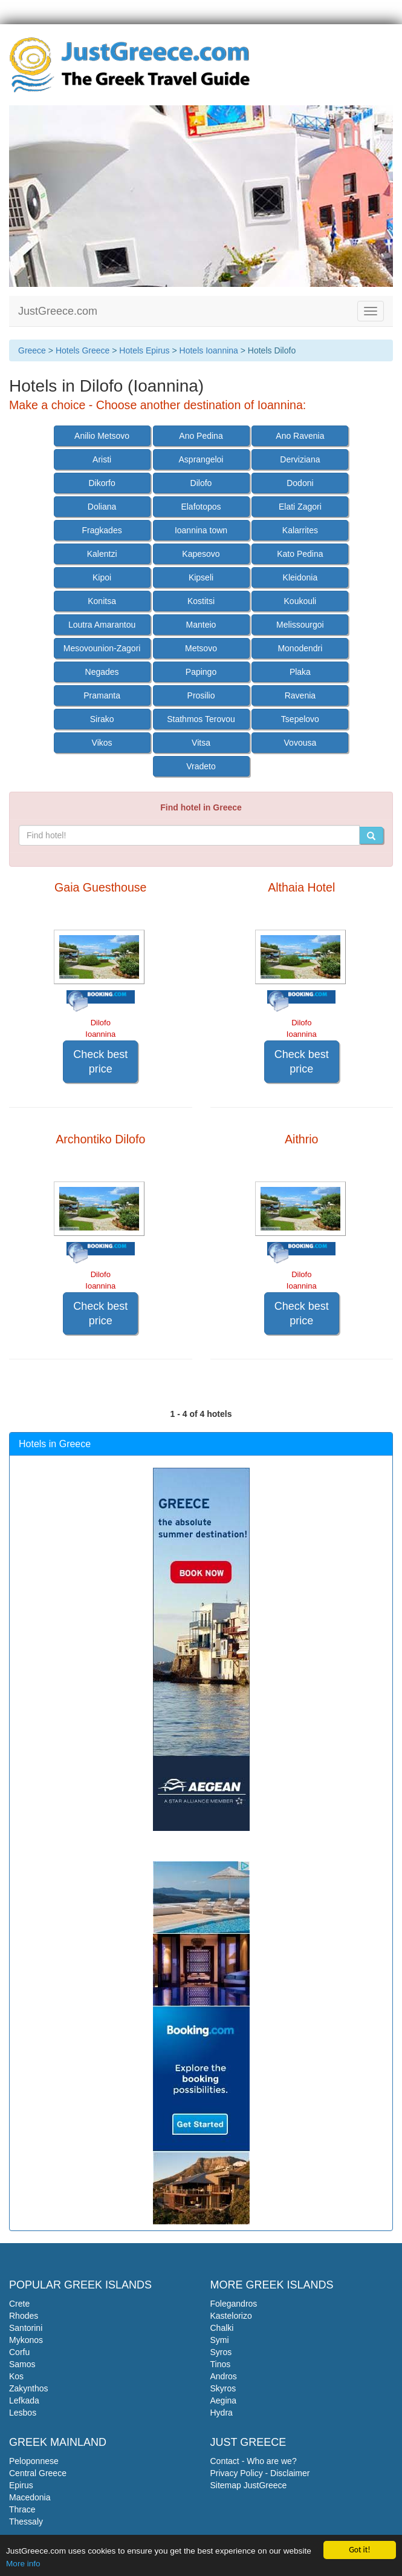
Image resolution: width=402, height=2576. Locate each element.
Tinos (220, 2364)
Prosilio (201, 695)
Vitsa (201, 743)
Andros (223, 2376)
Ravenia (300, 695)
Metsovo (201, 648)
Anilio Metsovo (101, 436)
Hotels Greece (82, 350)
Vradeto (201, 766)
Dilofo (201, 483)
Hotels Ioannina (209, 350)
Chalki (222, 2328)
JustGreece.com (57, 311)
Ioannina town (201, 530)
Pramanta (101, 695)
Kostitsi (201, 601)
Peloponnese (34, 2461)
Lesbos (22, 2412)
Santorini (25, 2328)
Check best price (100, 1061)
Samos (22, 2364)
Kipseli (201, 577)
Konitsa (102, 601)
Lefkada (24, 2400)
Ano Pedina (200, 436)
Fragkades (102, 530)
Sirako (102, 719)
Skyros (223, 2388)
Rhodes (23, 2316)
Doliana (102, 506)
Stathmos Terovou (201, 719)
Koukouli (300, 601)
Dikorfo (101, 483)
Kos (16, 2376)
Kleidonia (300, 577)
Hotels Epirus (144, 350)
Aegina (223, 2400)
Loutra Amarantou (101, 624)
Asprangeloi (201, 459)
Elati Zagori (300, 506)
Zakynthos (28, 2388)
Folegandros (234, 2303)
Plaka (300, 672)
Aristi (101, 459)
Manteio (201, 624)
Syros (221, 2352)
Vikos (102, 743)
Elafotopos (201, 506)
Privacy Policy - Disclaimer (260, 2473)
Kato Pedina (300, 554)
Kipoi (101, 577)
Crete (19, 2303)
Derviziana (300, 459)
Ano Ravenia (300, 436)
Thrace (22, 2509)
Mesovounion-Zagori (102, 648)
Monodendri (299, 648)
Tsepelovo (300, 719)
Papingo (201, 672)
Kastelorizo (231, 2316)
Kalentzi (102, 554)
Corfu (19, 2352)
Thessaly (26, 2521)
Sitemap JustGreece (248, 2485)
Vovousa (300, 743)
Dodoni (300, 483)
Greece (32, 350)
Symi (219, 2340)
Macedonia (30, 2497)
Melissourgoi (300, 624)
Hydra (221, 2412)
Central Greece (37, 2473)
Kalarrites (300, 530)
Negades (102, 672)
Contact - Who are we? (253, 2461)
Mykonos (26, 2340)
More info (23, 2563)
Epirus (21, 2485)
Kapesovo (200, 554)
